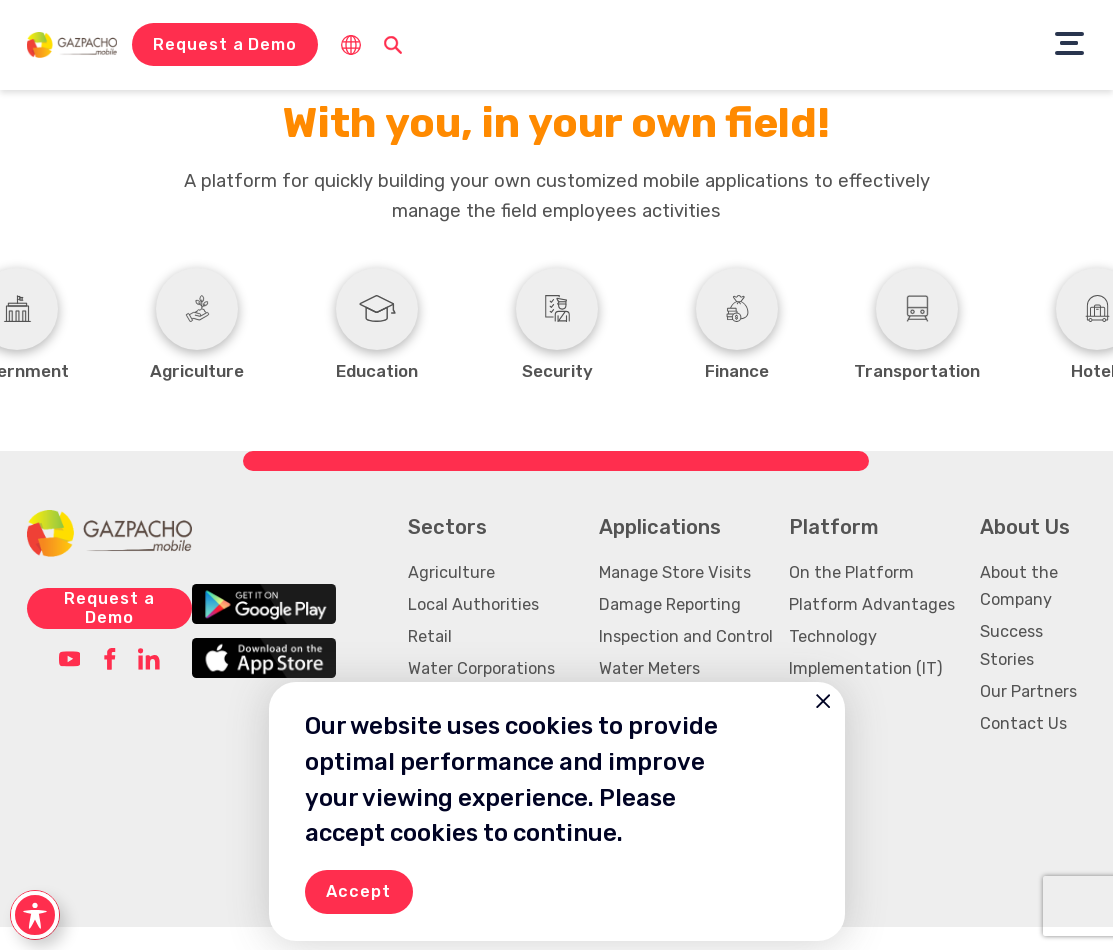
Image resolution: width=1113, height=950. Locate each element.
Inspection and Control (686, 659)
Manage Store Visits (675, 595)
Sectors (447, 550)
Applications (660, 550)
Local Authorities (473, 627)
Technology (833, 659)
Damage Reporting (670, 627)
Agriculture (451, 595)
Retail (430, 659)
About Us (1025, 550)
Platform (834, 550)
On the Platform (851, 595)
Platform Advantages (872, 627)
